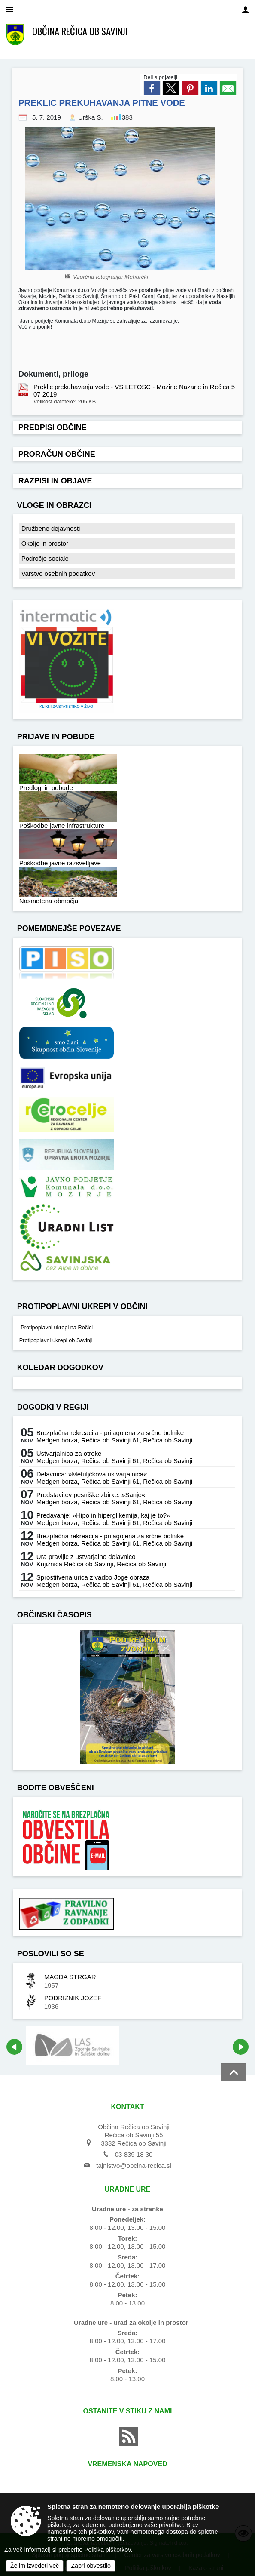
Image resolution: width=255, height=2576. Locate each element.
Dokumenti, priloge (53, 374)
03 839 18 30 (134, 2154)
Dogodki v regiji (53, 1407)
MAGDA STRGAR (70, 1976)
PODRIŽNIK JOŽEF (72, 1997)
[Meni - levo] (9, 9)
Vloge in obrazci (54, 505)
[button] (14, 2047)
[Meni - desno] (245, 9)
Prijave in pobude (56, 736)
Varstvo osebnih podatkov (58, 573)
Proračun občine (56, 454)
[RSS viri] (127, 2443)
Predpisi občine (52, 427)
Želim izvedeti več (34, 2565)
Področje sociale (45, 558)
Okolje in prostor (44, 543)
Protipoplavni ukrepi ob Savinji (56, 1340)
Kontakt (127, 2106)
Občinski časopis (54, 1615)
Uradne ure (128, 2189)
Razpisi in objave (55, 480)
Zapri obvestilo (91, 2565)
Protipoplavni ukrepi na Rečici (56, 1327)
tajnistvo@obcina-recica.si (133, 2165)
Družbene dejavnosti (50, 528)
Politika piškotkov (107, 2549)
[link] (152, 88)
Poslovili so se (50, 1953)
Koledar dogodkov (60, 1367)
